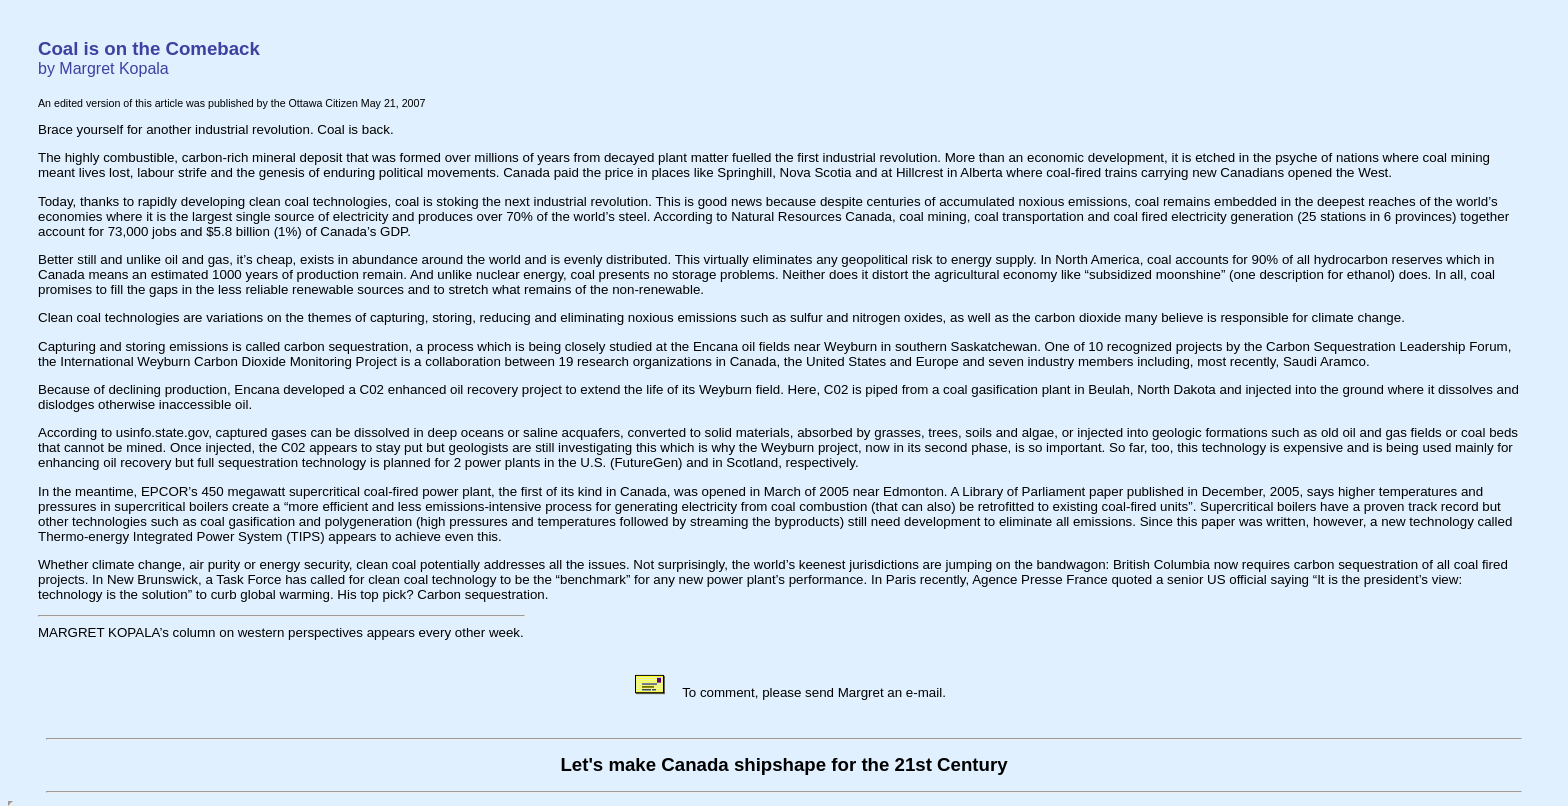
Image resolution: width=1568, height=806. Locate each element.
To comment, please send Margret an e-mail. (789, 692)
